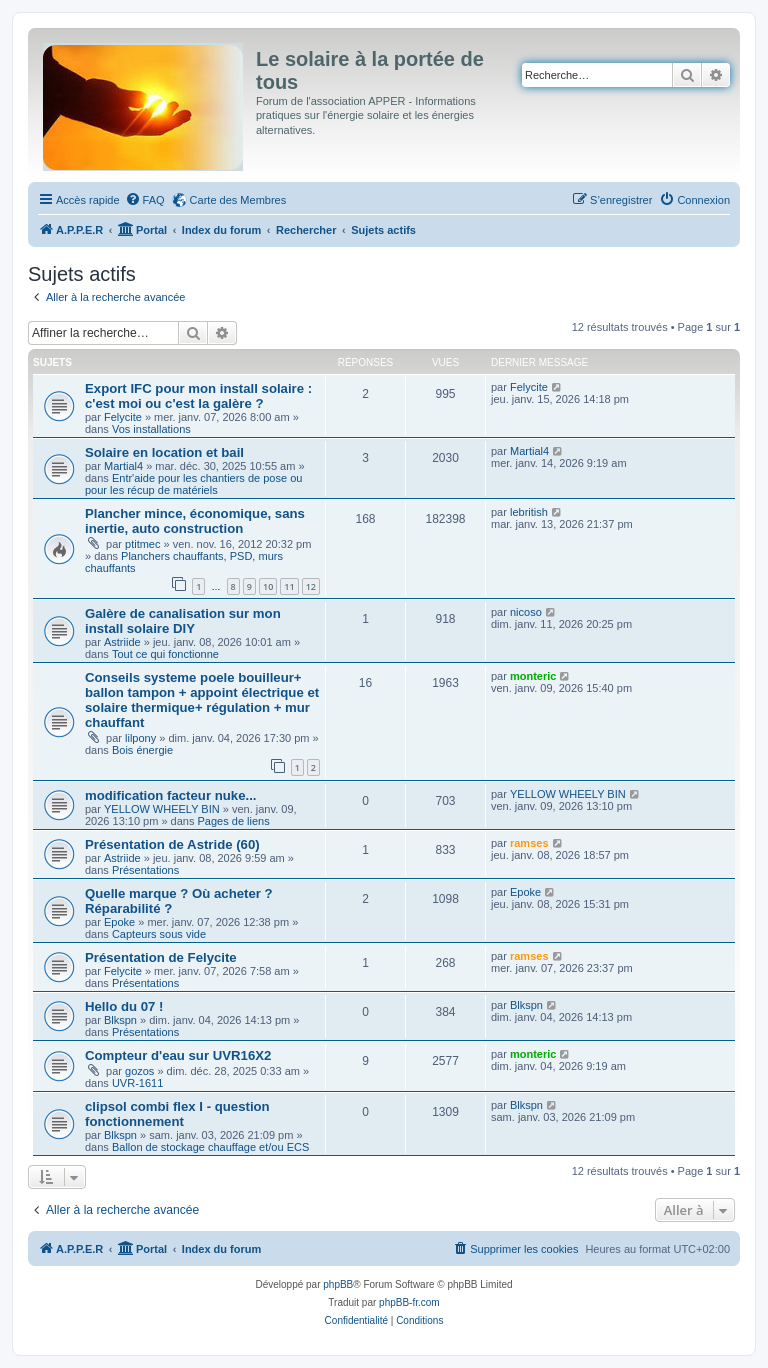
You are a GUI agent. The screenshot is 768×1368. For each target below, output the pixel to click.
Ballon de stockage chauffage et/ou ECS (210, 1147)
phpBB (338, 1284)
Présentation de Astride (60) (172, 844)
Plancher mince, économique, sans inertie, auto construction (195, 521)
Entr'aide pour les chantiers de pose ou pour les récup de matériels (193, 484)
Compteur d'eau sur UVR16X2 (178, 1055)
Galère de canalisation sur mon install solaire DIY (183, 621)
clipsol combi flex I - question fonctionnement (177, 1114)
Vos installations (151, 429)
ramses (529, 843)
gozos (139, 1071)
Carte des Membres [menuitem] (238, 200)
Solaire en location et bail (164, 452)
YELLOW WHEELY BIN (162, 809)
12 (311, 586)
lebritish (529, 512)
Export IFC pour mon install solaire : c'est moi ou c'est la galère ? (198, 396)
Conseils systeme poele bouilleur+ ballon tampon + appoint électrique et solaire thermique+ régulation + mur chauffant (202, 700)
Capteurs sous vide (159, 934)
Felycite (123, 417)
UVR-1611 (137, 1083)
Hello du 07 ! (124, 1006)
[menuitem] (145, 200)
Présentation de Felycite (161, 957)
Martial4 (123, 466)
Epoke (119, 922)
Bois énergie (142, 750)
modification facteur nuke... (170, 795)
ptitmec (142, 544)
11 (289, 586)
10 (268, 586)
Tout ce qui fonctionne (165, 654)
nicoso (526, 612)
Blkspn (120, 1020)
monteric (533, 676)
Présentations (145, 870)
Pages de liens (234, 821)
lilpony (140, 738)
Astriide (122, 642)
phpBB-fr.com (409, 1302)
